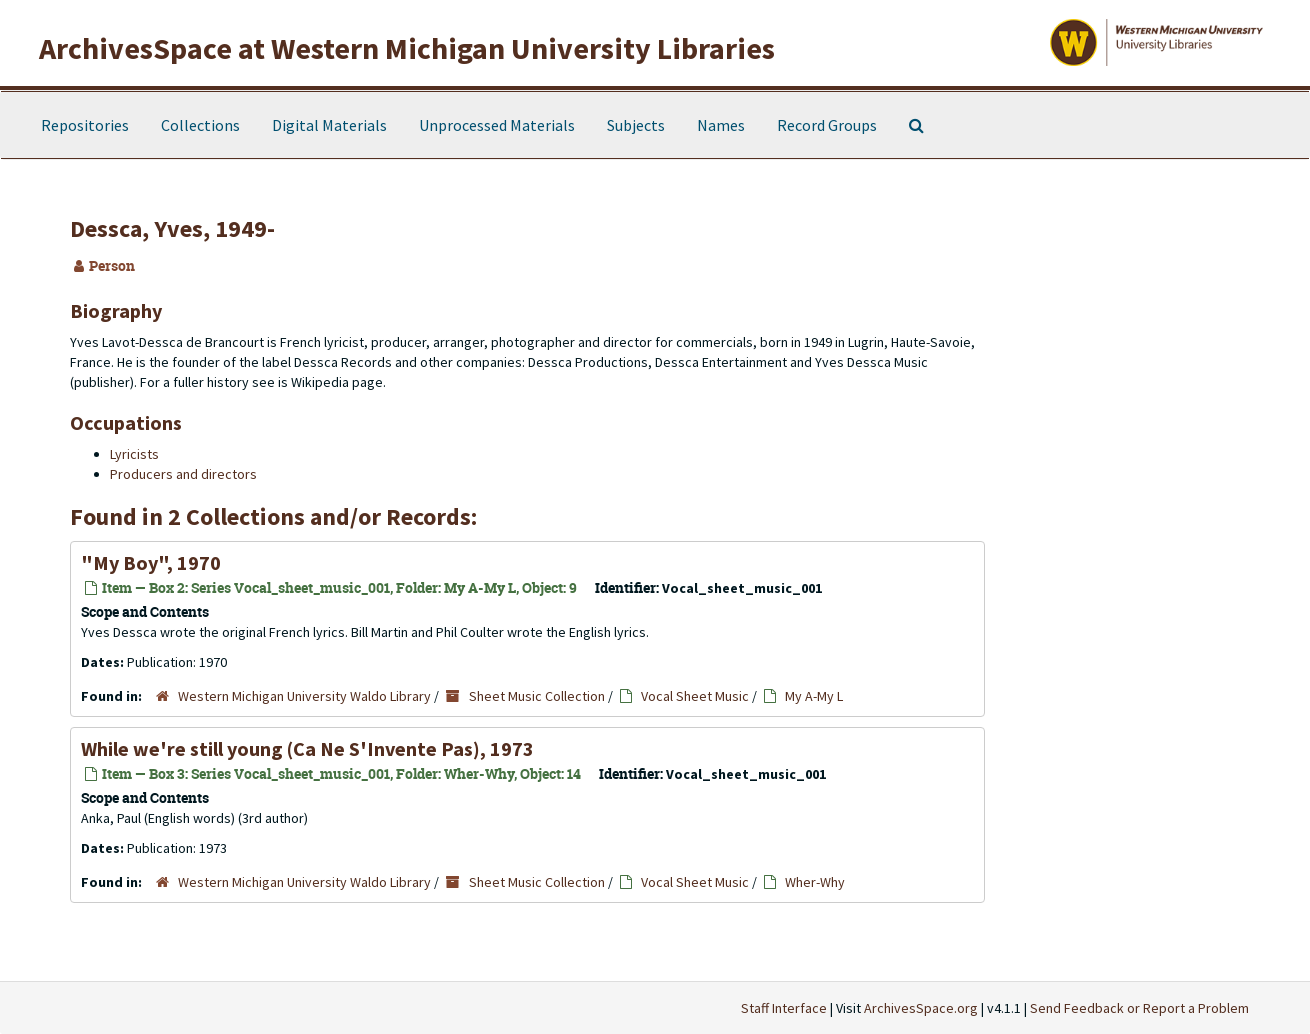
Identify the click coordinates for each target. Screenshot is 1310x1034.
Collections (200, 125)
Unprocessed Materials (497, 125)
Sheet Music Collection (537, 696)
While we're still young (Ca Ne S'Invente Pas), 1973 (307, 748)
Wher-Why (815, 882)
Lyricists (134, 454)
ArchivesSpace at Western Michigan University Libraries (407, 48)
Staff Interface (784, 1008)
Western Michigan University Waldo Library (304, 696)
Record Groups (827, 125)
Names (721, 125)
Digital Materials (329, 125)
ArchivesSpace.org (921, 1008)
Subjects (636, 125)
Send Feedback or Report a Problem (1139, 1008)
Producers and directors (183, 474)
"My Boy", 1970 (151, 562)
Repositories (85, 125)
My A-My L (814, 696)
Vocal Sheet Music (695, 696)
